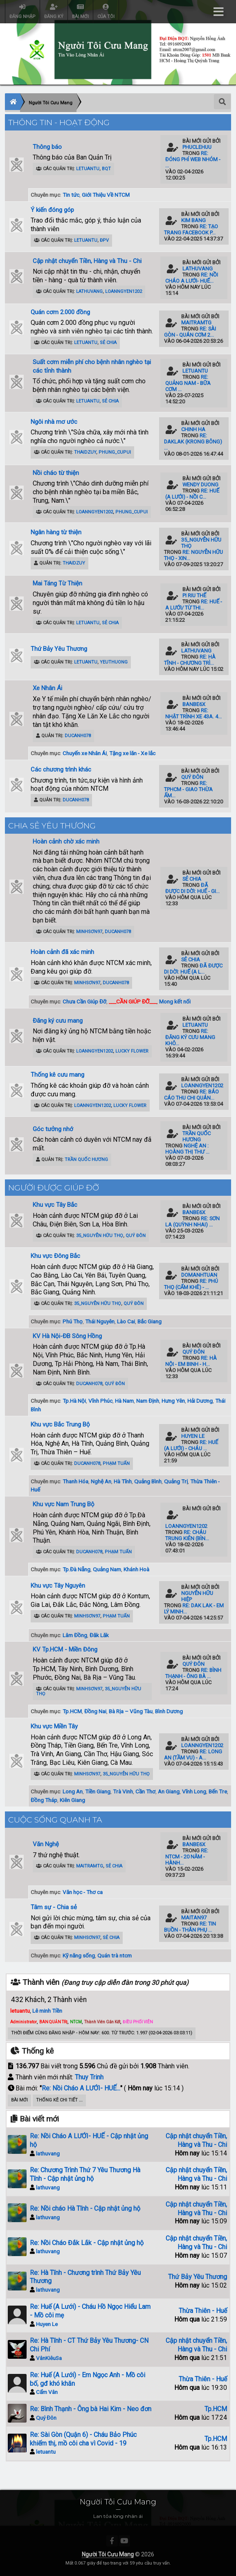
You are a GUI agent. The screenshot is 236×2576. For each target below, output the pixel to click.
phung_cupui (115, 452)
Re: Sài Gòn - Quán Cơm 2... (190, 332)
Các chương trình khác (61, 769)
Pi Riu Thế (194, 595)
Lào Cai (126, 1321)
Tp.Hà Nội (74, 1400)
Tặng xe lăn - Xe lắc (132, 753)
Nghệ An (101, 1481)
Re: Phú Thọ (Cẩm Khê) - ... (191, 1284)
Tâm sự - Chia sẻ (54, 1907)
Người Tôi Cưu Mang (108, 2554)
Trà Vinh (123, 1791)
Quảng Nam (107, 1569)
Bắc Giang (149, 1321)
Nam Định (147, 1400)
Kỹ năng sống (79, 1955)
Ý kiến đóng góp (52, 210)
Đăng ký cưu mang (58, 1020)
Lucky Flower (131, 1051)
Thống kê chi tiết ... (59, 2100)
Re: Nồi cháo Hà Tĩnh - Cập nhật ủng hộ (85, 2208)
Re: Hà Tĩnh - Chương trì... (190, 660)
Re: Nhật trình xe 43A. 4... (193, 713)
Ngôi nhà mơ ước (54, 421)
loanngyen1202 (123, 291)
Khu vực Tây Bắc (55, 1204)
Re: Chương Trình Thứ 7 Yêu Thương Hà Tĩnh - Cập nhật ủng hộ (85, 2174)
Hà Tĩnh (123, 1481)
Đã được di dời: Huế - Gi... (192, 888)
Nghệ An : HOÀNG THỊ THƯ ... (187, 1149)
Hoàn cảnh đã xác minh (62, 952)
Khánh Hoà (136, 1569)
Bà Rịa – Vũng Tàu (131, 1711)
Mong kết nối (175, 1001)
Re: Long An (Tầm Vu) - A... (193, 1754)
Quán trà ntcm (114, 1955)
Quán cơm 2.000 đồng (60, 312)
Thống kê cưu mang (57, 1074)
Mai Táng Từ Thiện (57, 583)
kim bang (193, 220)
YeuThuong (114, 662)
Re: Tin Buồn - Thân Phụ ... (190, 1927)
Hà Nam (124, 1400)
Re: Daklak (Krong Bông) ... (193, 441)
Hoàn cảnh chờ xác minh (66, 841)
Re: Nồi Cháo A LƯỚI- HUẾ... (191, 278)
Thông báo (47, 147)
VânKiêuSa (49, 2358)
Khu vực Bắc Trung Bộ (60, 1424)
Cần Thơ (145, 1791)
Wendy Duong (200, 484)
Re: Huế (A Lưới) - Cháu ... (191, 1445)
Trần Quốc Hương (86, 1159)
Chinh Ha (193, 429)
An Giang (169, 1791)
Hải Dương (200, 1400)
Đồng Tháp (44, 1800)
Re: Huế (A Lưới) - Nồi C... (192, 494)
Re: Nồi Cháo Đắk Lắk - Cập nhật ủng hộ (87, 2243)
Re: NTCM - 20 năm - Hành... (186, 1856)
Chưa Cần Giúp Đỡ (84, 1001)
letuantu (87, 168)
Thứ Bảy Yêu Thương (59, 648)
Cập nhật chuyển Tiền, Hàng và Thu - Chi (87, 261)
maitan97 (194, 1918)
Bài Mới (19, 2100)
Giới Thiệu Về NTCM (106, 194)
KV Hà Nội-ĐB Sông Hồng (67, 1336)
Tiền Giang (97, 1791)
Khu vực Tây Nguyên (58, 1585)
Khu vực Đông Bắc (55, 1256)
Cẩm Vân (47, 2392)
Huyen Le (193, 1436)
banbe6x (193, 704)
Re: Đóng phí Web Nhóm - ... (192, 159)
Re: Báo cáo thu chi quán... (191, 1095)
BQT (106, 168)
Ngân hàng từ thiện (56, 532)
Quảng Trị (176, 1481)
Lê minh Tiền (47, 2010)
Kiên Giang (72, 1800)
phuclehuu (196, 147)
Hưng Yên (173, 1400)
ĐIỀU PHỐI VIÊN (138, 2022)
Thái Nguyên (100, 1321)
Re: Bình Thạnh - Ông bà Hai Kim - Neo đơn (90, 2409)
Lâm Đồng (75, 1635)
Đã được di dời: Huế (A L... (193, 969)
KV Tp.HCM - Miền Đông (65, 1649)
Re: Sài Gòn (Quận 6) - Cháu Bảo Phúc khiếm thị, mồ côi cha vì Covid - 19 (83, 2439)
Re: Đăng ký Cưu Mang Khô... (190, 1037)
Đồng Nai (95, 1711)
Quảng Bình (148, 1481)
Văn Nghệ (46, 1844)
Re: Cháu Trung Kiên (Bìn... (187, 1535)
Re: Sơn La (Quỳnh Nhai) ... (192, 1221)
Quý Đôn (192, 777)
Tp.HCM (72, 1711)
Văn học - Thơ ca (83, 1892)
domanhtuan (199, 1275)
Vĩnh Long (194, 1791)
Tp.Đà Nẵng (76, 1569)
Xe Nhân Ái (47, 688)
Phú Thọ (73, 1321)
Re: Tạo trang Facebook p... (191, 229)
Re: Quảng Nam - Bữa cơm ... (188, 383)
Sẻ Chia (108, 342)
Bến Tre (218, 1791)
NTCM (76, 2022)
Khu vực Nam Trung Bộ (63, 1504)
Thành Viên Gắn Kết (102, 2022)
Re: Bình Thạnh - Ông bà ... (193, 1673)
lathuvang (89, 291)
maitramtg (196, 322)
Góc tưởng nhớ (53, 1129)
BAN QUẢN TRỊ (53, 2022)
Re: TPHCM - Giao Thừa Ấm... (188, 789)
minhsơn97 (89, 931)
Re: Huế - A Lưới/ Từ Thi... (193, 604)
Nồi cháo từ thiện (56, 473)
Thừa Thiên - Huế (203, 2311)
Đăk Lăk (99, 1635)
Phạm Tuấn (116, 1463)
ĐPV (104, 240)
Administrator (23, 2022)
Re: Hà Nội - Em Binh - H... (191, 1361)
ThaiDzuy (85, 452)
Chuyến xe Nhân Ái (85, 753)
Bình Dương (169, 1711)
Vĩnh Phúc (100, 1400)
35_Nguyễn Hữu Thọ (99, 1235)
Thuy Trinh (89, 2077)
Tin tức (71, 194)
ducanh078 (78, 735)
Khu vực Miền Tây (54, 1726)
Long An (73, 1791)
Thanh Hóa (75, 1481)
